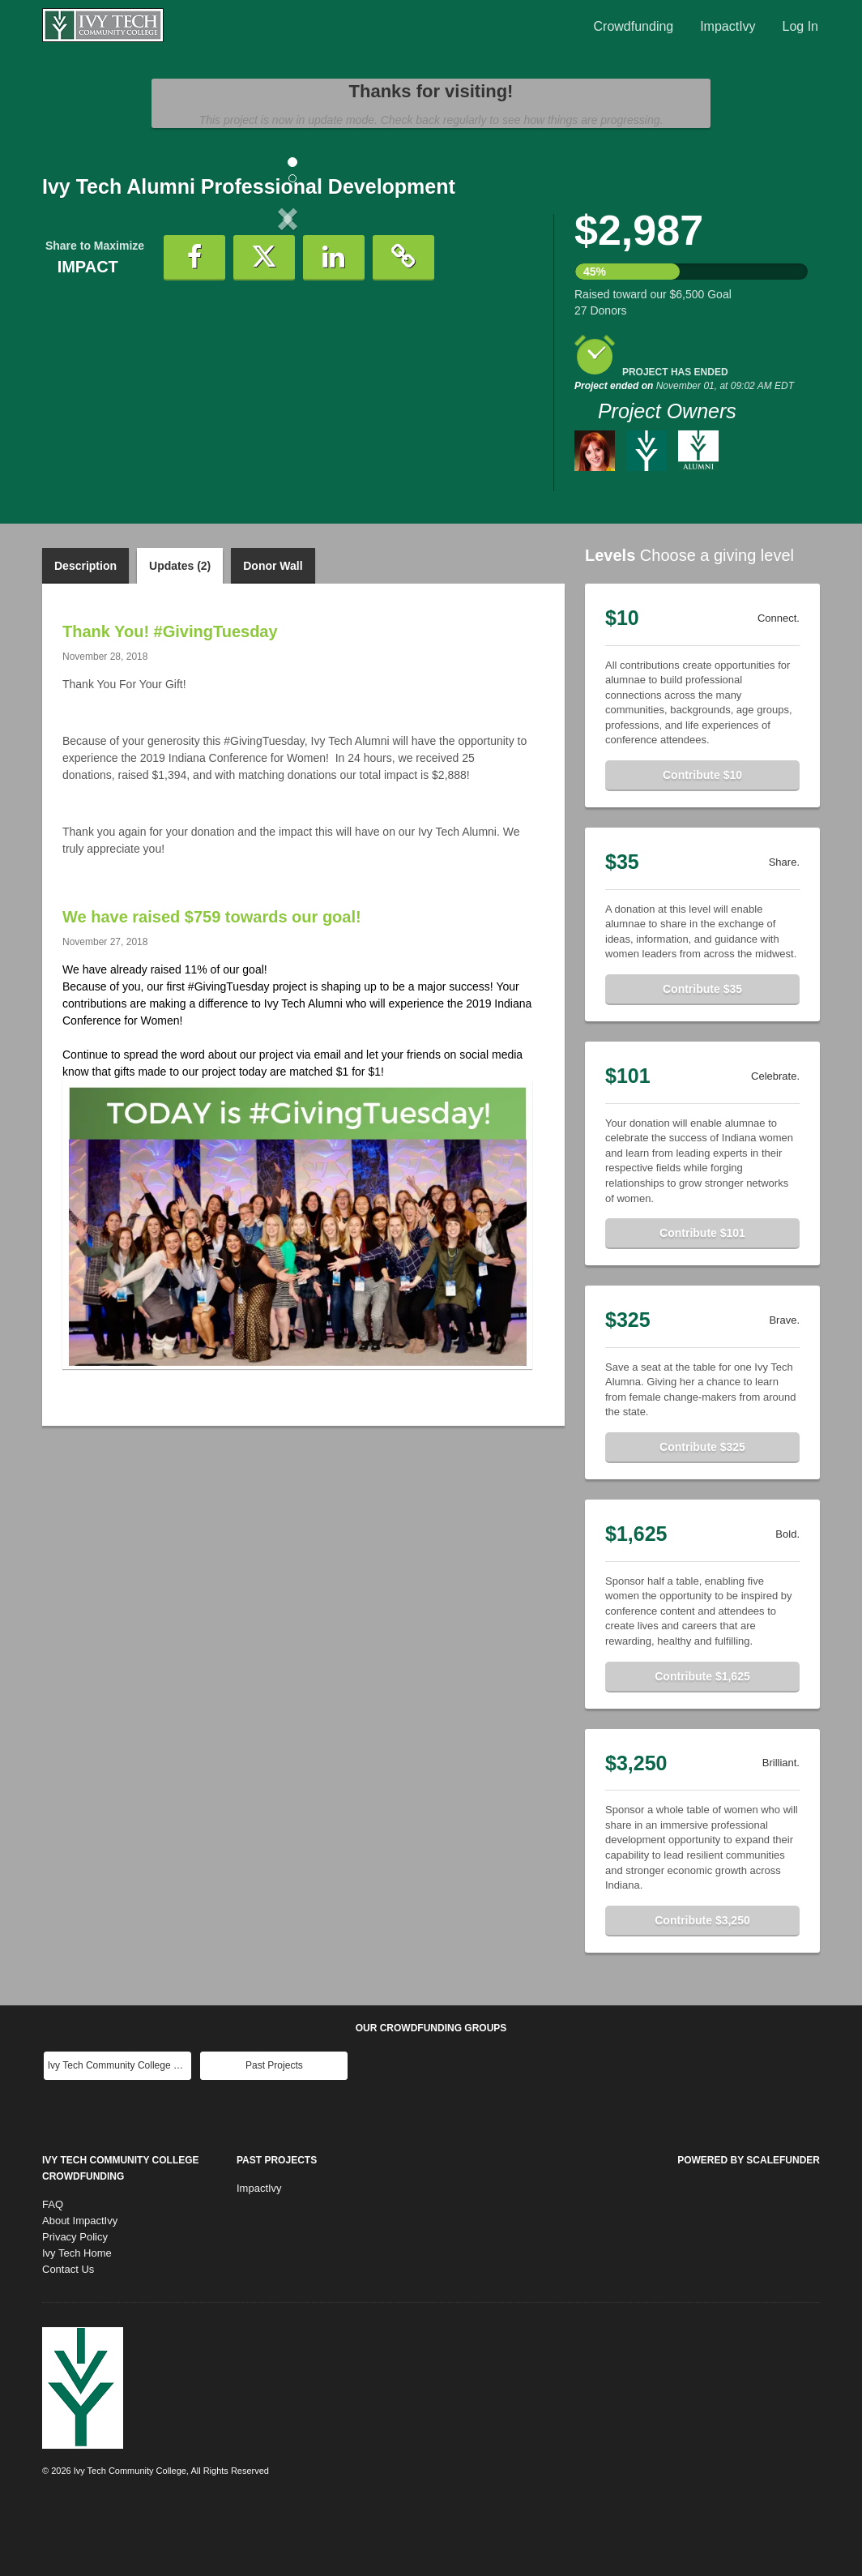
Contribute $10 (702, 841)
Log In (800, 26)
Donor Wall (272, 632)
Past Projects (274, 2131)
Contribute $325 (702, 1513)
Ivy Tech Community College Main (119, 2131)
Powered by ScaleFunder (748, 2226)
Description (85, 632)
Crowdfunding (634, 26)
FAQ (52, 2271)
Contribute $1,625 (702, 1742)
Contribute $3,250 (702, 1986)
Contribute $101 (702, 1299)
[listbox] (287, 353)
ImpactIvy (727, 26)
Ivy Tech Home (77, 2319)
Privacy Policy (75, 2303)
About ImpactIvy (79, 2287)
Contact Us (68, 2336)
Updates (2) (180, 632)
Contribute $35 (702, 1055)
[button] (79, 353)
